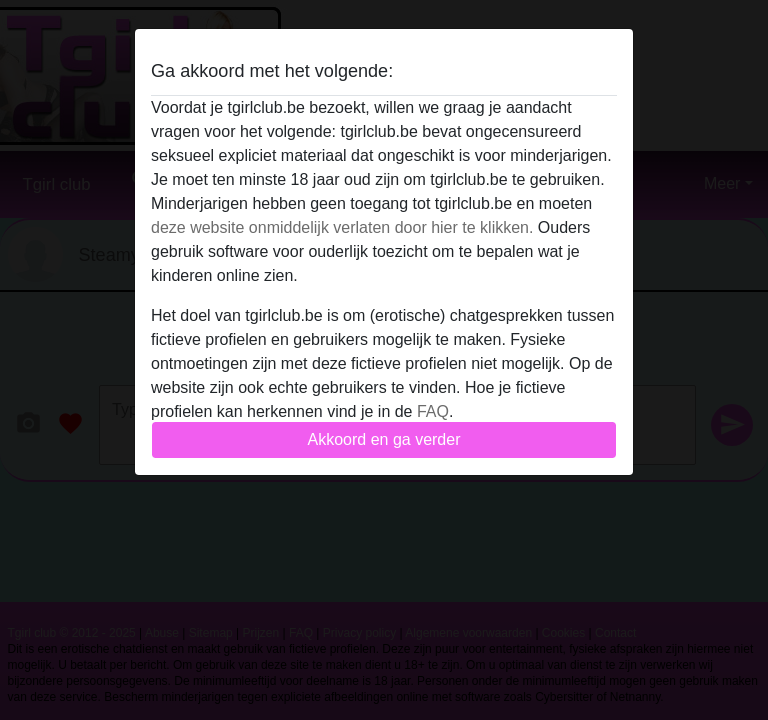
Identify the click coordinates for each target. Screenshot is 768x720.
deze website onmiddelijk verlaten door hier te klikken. (342, 227)
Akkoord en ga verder (384, 439)
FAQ (433, 411)
